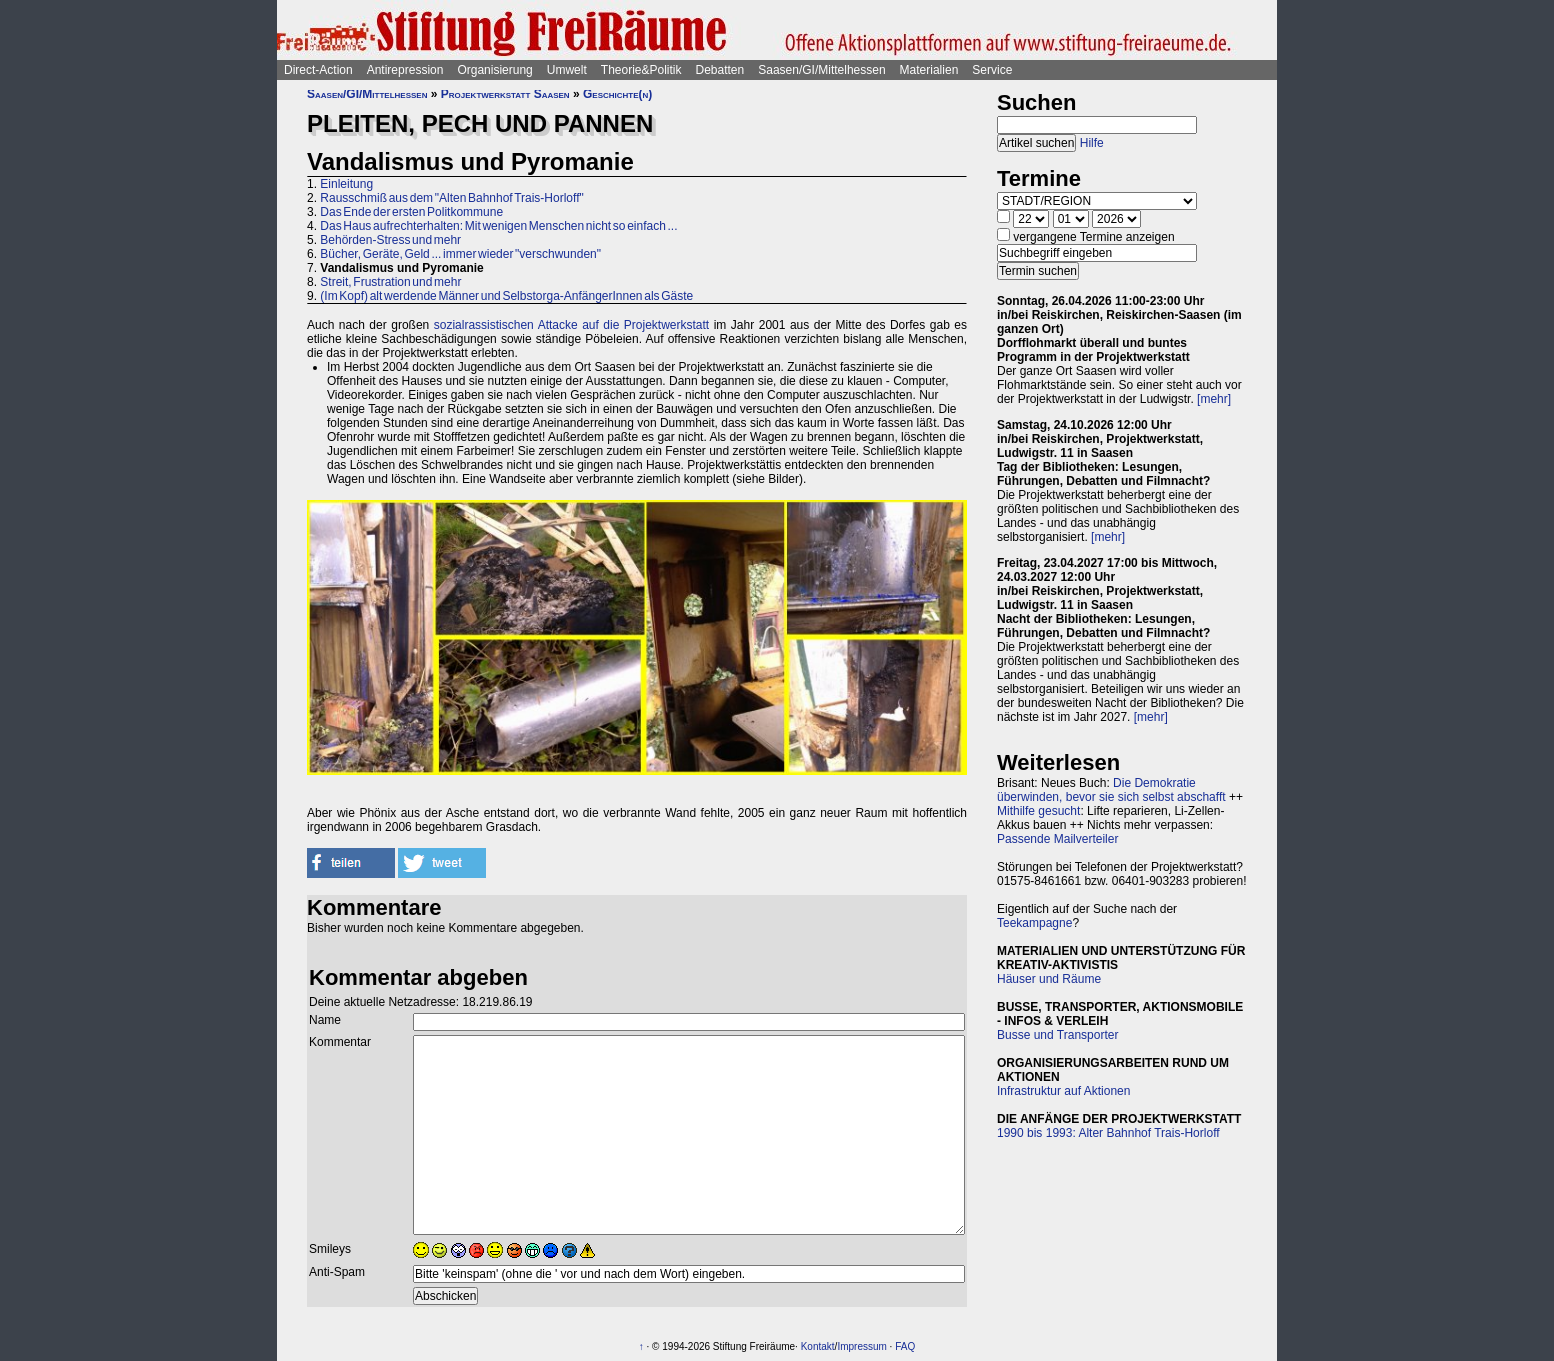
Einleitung (346, 184)
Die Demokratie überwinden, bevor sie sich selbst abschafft (1111, 790)
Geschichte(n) (617, 94)
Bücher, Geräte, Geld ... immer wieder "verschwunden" (460, 254)
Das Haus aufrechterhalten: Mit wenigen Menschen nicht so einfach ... (498, 226)
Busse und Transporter (1057, 1035)
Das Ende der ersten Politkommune (411, 212)
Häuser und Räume (1049, 979)
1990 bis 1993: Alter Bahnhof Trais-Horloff (1108, 1133)
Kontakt (818, 1346)
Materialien (929, 70)
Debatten (720, 70)
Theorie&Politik (641, 70)
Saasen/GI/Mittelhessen (821, 70)
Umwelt (567, 70)
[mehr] (1214, 399)
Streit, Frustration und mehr (390, 282)
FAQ (905, 1346)
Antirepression (405, 70)
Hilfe (1092, 143)
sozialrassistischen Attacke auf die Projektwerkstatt (571, 325)
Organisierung (494, 70)
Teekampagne (1034, 923)
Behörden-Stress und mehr (390, 240)
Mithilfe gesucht (1038, 811)
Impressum (861, 1346)
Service (992, 70)
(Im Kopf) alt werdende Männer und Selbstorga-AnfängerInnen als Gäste (506, 296)
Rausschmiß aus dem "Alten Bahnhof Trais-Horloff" (451, 198)
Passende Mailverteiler (1057, 839)
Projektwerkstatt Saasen (505, 94)
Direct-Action (318, 70)
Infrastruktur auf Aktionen (1063, 1091)
